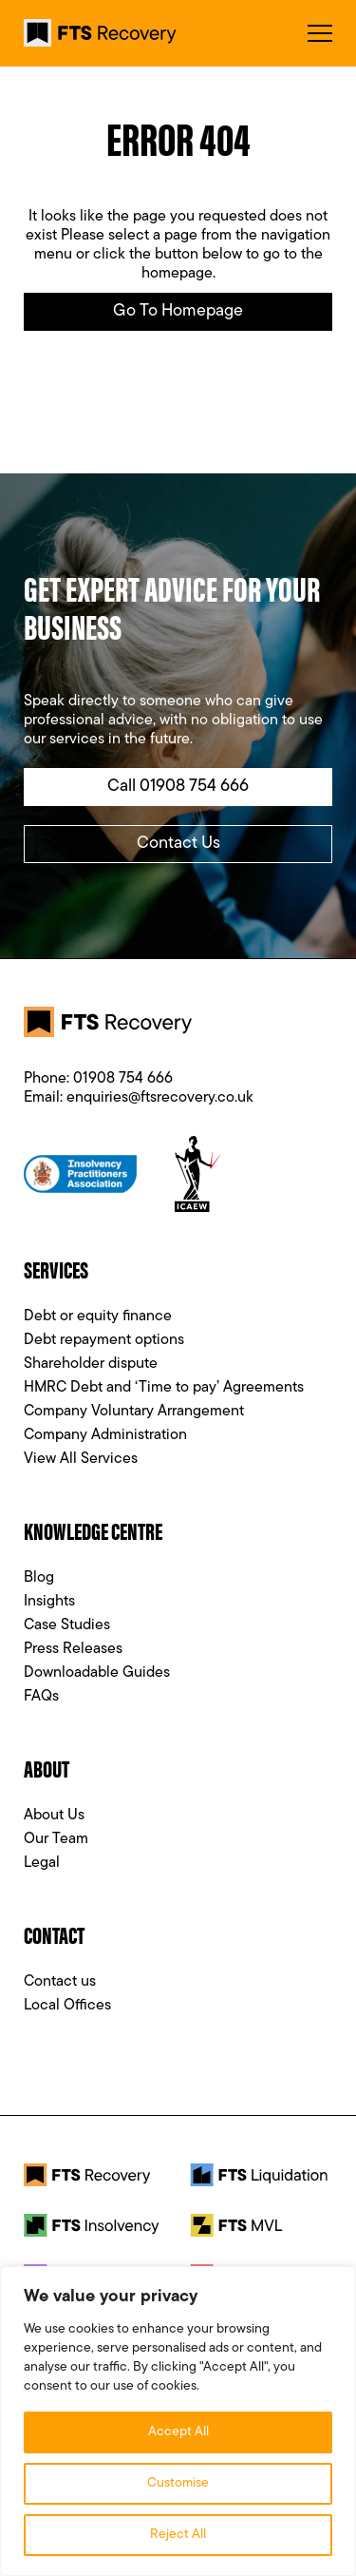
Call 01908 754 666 (178, 787)
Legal (42, 1863)
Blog (39, 1578)
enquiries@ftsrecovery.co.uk (159, 1097)
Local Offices (67, 2005)
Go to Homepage (178, 311)
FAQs (41, 1696)
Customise (178, 2483)
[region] (178, 2421)
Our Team (56, 1839)
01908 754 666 (123, 1078)
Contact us (60, 1982)
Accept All (178, 2432)
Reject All (178, 2535)
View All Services (81, 1459)
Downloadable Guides (97, 1673)
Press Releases (73, 1649)
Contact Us (178, 844)
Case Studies (67, 1625)
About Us (54, 1815)
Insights (49, 1601)
